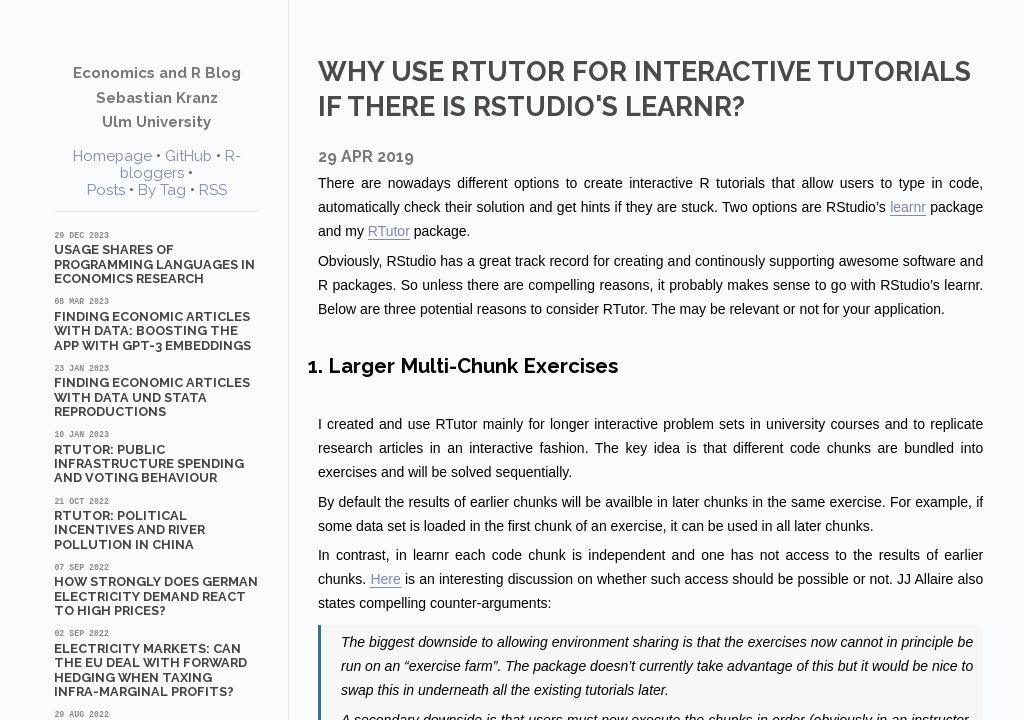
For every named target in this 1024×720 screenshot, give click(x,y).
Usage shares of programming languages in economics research (156, 257)
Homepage (112, 156)
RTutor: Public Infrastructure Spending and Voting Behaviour (156, 456)
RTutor (389, 231)
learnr (908, 207)
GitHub (188, 156)
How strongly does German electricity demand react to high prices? (156, 589)
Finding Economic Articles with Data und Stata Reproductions (156, 390)
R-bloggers (180, 164)
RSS (213, 190)
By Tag (162, 190)
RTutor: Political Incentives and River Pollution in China (156, 523)
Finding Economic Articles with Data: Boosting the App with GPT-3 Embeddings (156, 323)
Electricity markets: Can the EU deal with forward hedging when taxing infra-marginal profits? (156, 663)
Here (385, 579)
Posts (106, 190)
